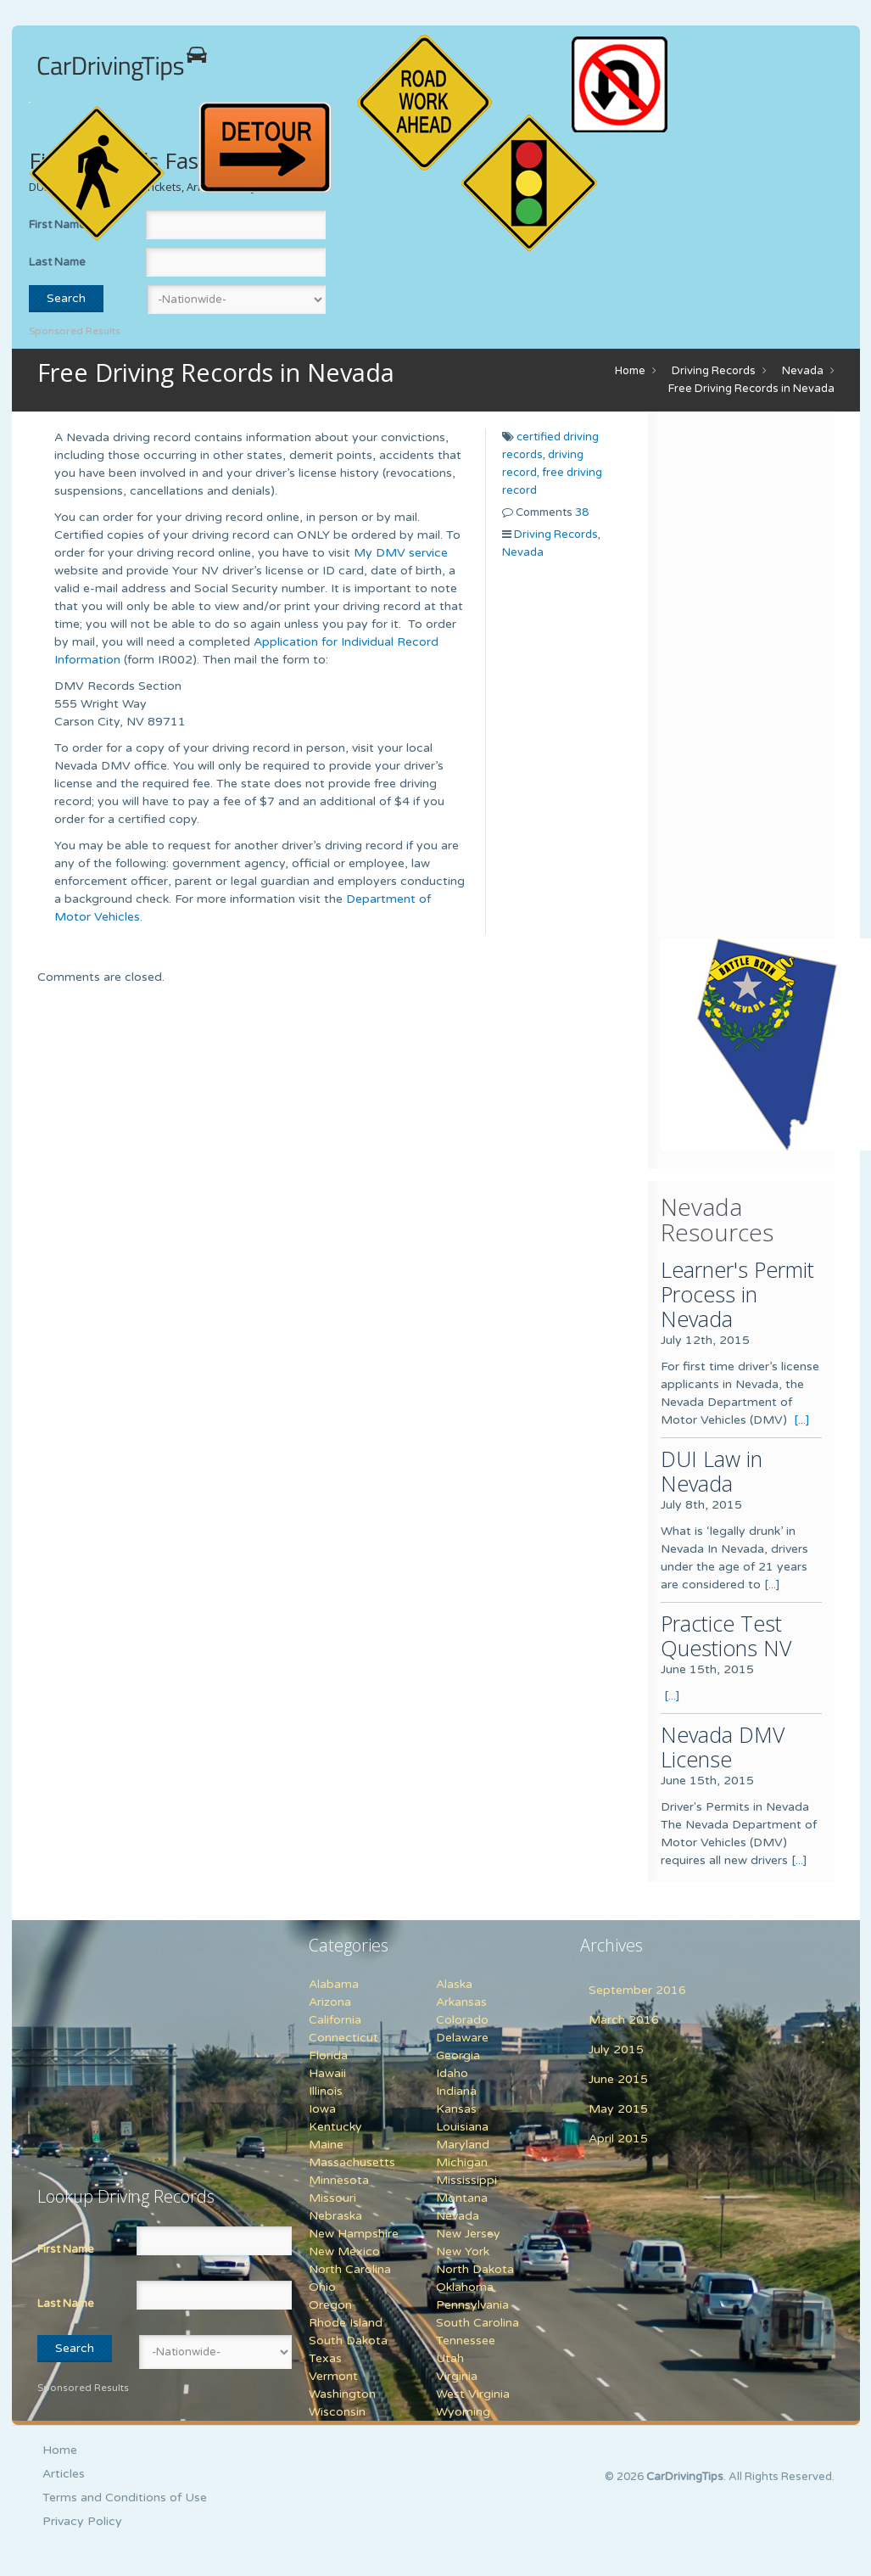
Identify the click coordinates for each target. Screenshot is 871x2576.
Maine (326, 2144)
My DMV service (401, 553)
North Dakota (475, 2269)
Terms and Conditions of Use (124, 2497)
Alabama (334, 1984)
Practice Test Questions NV (726, 1635)
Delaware (462, 2037)
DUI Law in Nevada (711, 1471)
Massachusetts (352, 2162)
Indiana (456, 2091)
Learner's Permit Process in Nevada (737, 1294)
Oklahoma (465, 2287)
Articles (63, 2474)
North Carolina (350, 2269)
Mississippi (466, 2180)
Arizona (330, 2002)
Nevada (803, 371)
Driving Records (714, 371)
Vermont (333, 2376)
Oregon (330, 2305)
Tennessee (465, 2340)
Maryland (462, 2144)
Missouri (332, 2198)
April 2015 (618, 2138)
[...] (802, 1420)
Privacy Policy (82, 2521)
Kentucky (335, 2127)
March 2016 (624, 2020)
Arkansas (461, 2002)
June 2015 (618, 2079)
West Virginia (473, 2394)
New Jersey (468, 2233)
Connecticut (343, 2037)
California (335, 2020)
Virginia (456, 2376)
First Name (65, 2249)
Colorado (462, 2020)
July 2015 (616, 2049)
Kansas (456, 2109)
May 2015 (618, 2109)
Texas (325, 2358)
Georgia (458, 2055)
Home (630, 371)
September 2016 (637, 1990)
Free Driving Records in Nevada (751, 388)
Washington (342, 2394)
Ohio (322, 2287)
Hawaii (327, 2073)
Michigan (462, 2162)
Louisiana (462, 2127)
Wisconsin (337, 2412)
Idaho (452, 2073)
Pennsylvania (472, 2305)
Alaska (454, 1984)
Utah (450, 2358)
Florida (328, 2055)
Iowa (322, 2109)
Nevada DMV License (722, 1746)
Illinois (326, 2091)
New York (462, 2251)
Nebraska (335, 2216)
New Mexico (344, 2251)
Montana (462, 2198)
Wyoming (463, 2412)
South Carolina (477, 2323)
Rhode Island (345, 2323)
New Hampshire (354, 2233)
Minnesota (339, 2180)
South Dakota (348, 2340)
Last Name (57, 262)
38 (582, 512)
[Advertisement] (765, 678)
